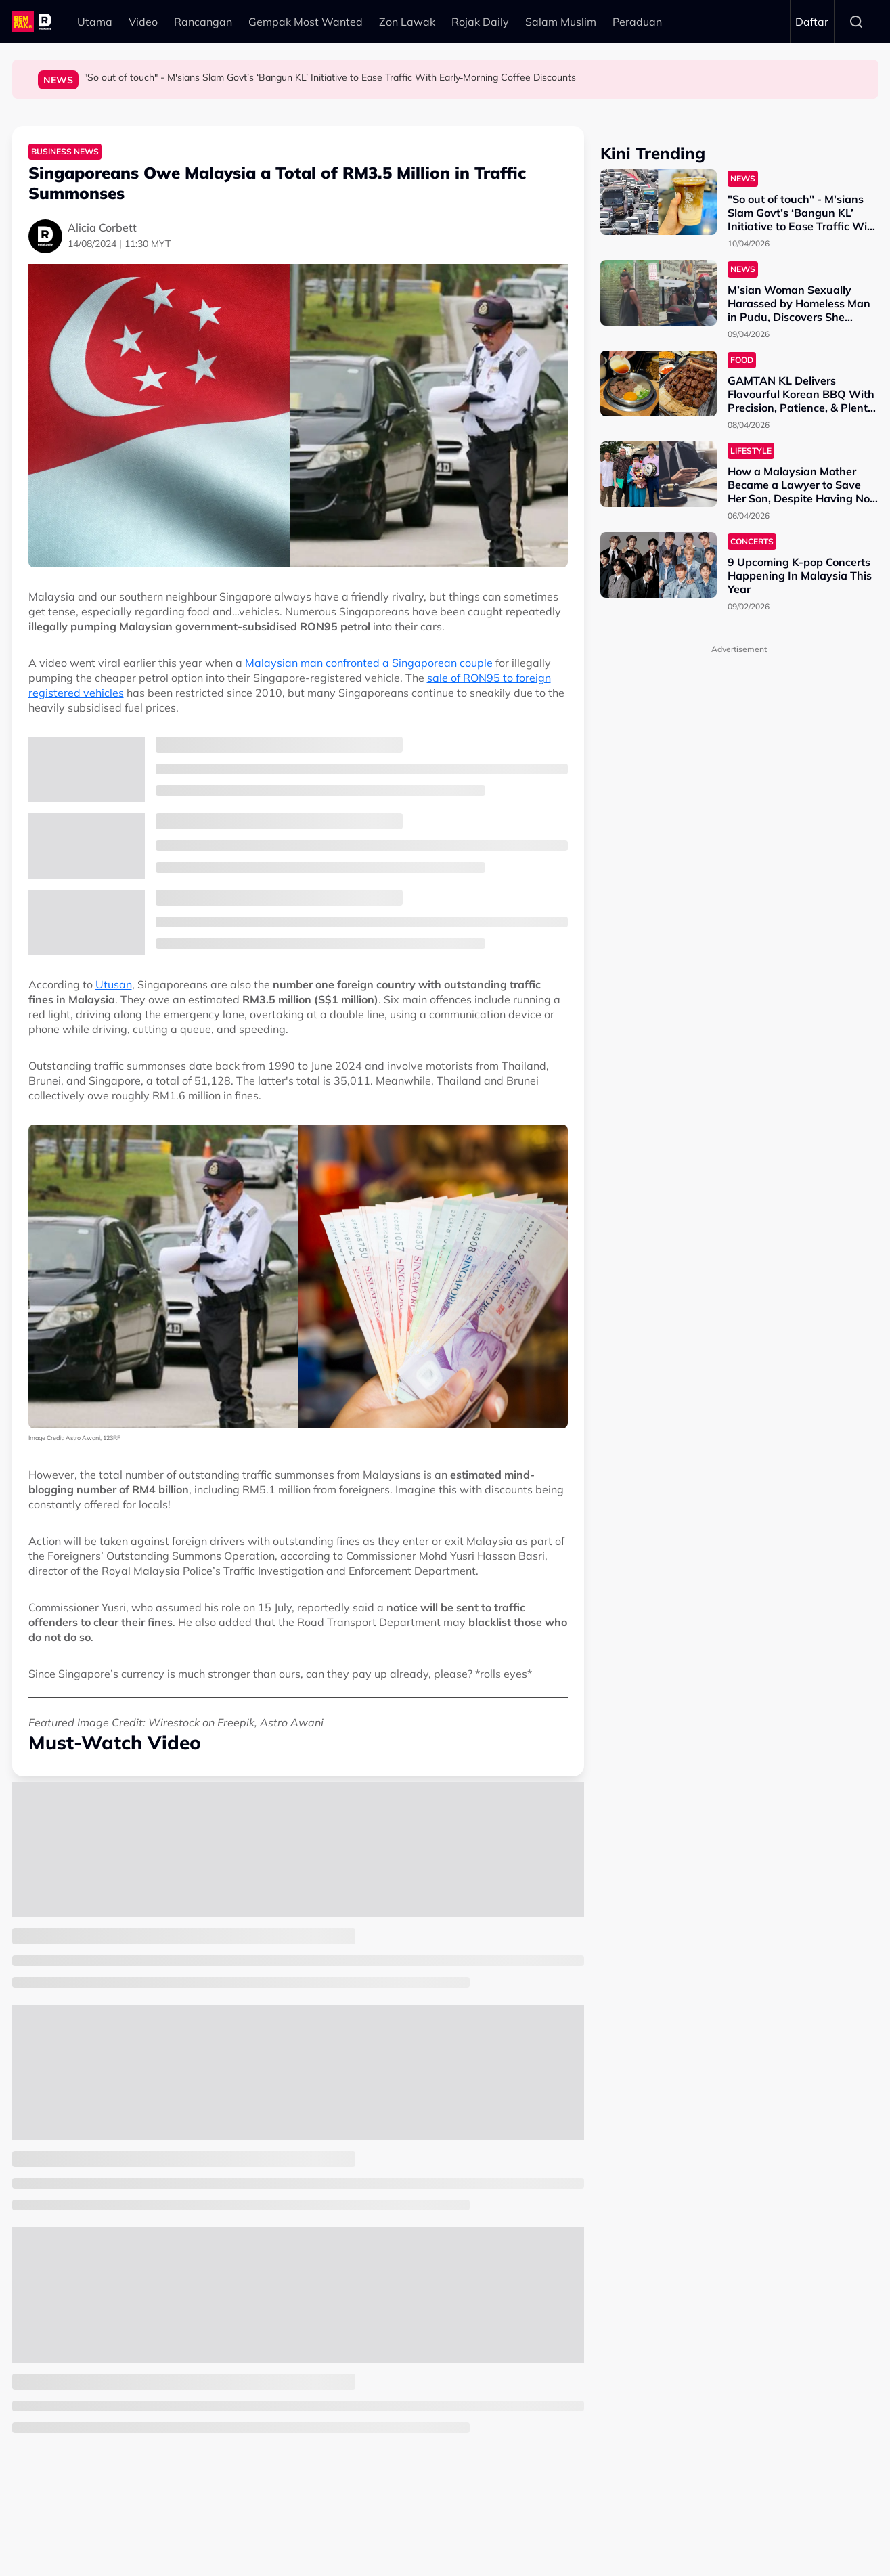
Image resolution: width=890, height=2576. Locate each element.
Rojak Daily (480, 21)
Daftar (811, 21)
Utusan (113, 984)
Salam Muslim (560, 21)
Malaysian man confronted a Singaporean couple (369, 663)
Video (143, 21)
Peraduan (637, 21)
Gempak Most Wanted (305, 21)
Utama (94, 21)
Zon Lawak (407, 21)
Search (856, 21)
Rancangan (203, 21)
